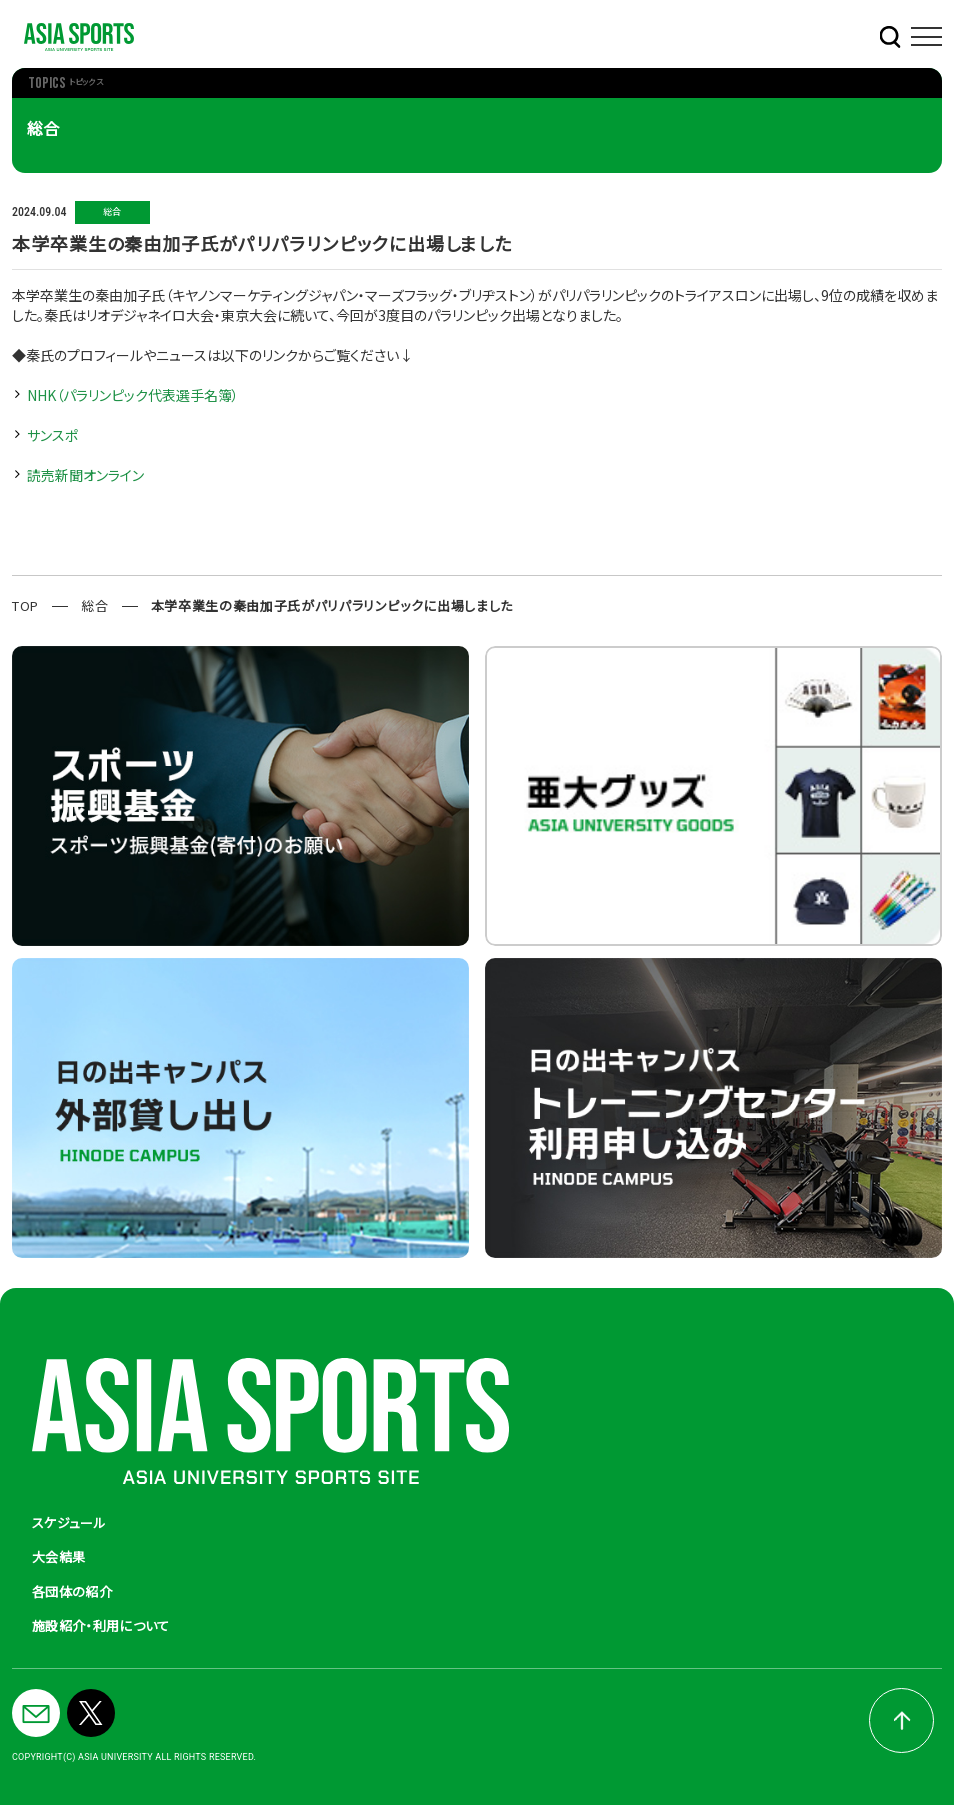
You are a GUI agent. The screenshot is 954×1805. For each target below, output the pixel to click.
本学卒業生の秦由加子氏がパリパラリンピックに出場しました (332, 605)
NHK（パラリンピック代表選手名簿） (133, 395)
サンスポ (52, 435)
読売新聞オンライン (85, 475)
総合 (94, 605)
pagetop (901, 1720)
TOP (25, 605)
